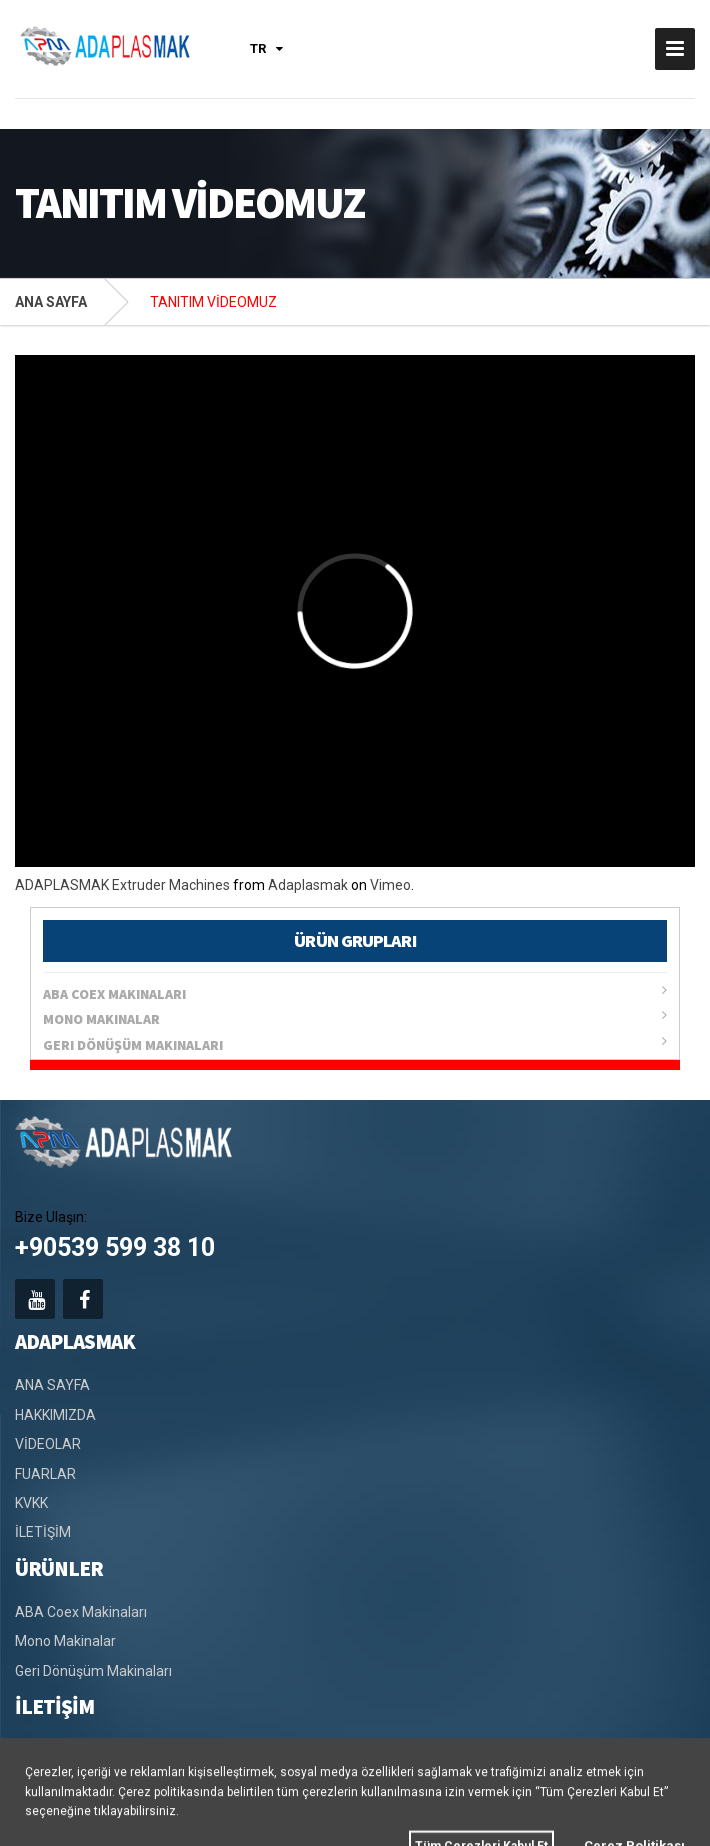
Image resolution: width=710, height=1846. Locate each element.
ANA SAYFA (51, 302)
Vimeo (390, 885)
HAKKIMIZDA (55, 1415)
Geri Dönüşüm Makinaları (355, 1044)
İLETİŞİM (43, 1532)
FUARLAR (45, 1474)
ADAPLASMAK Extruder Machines (122, 885)
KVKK (31, 1503)
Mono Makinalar (355, 1018)
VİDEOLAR (48, 1444)
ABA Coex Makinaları (355, 993)
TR (266, 48)
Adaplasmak (308, 885)
